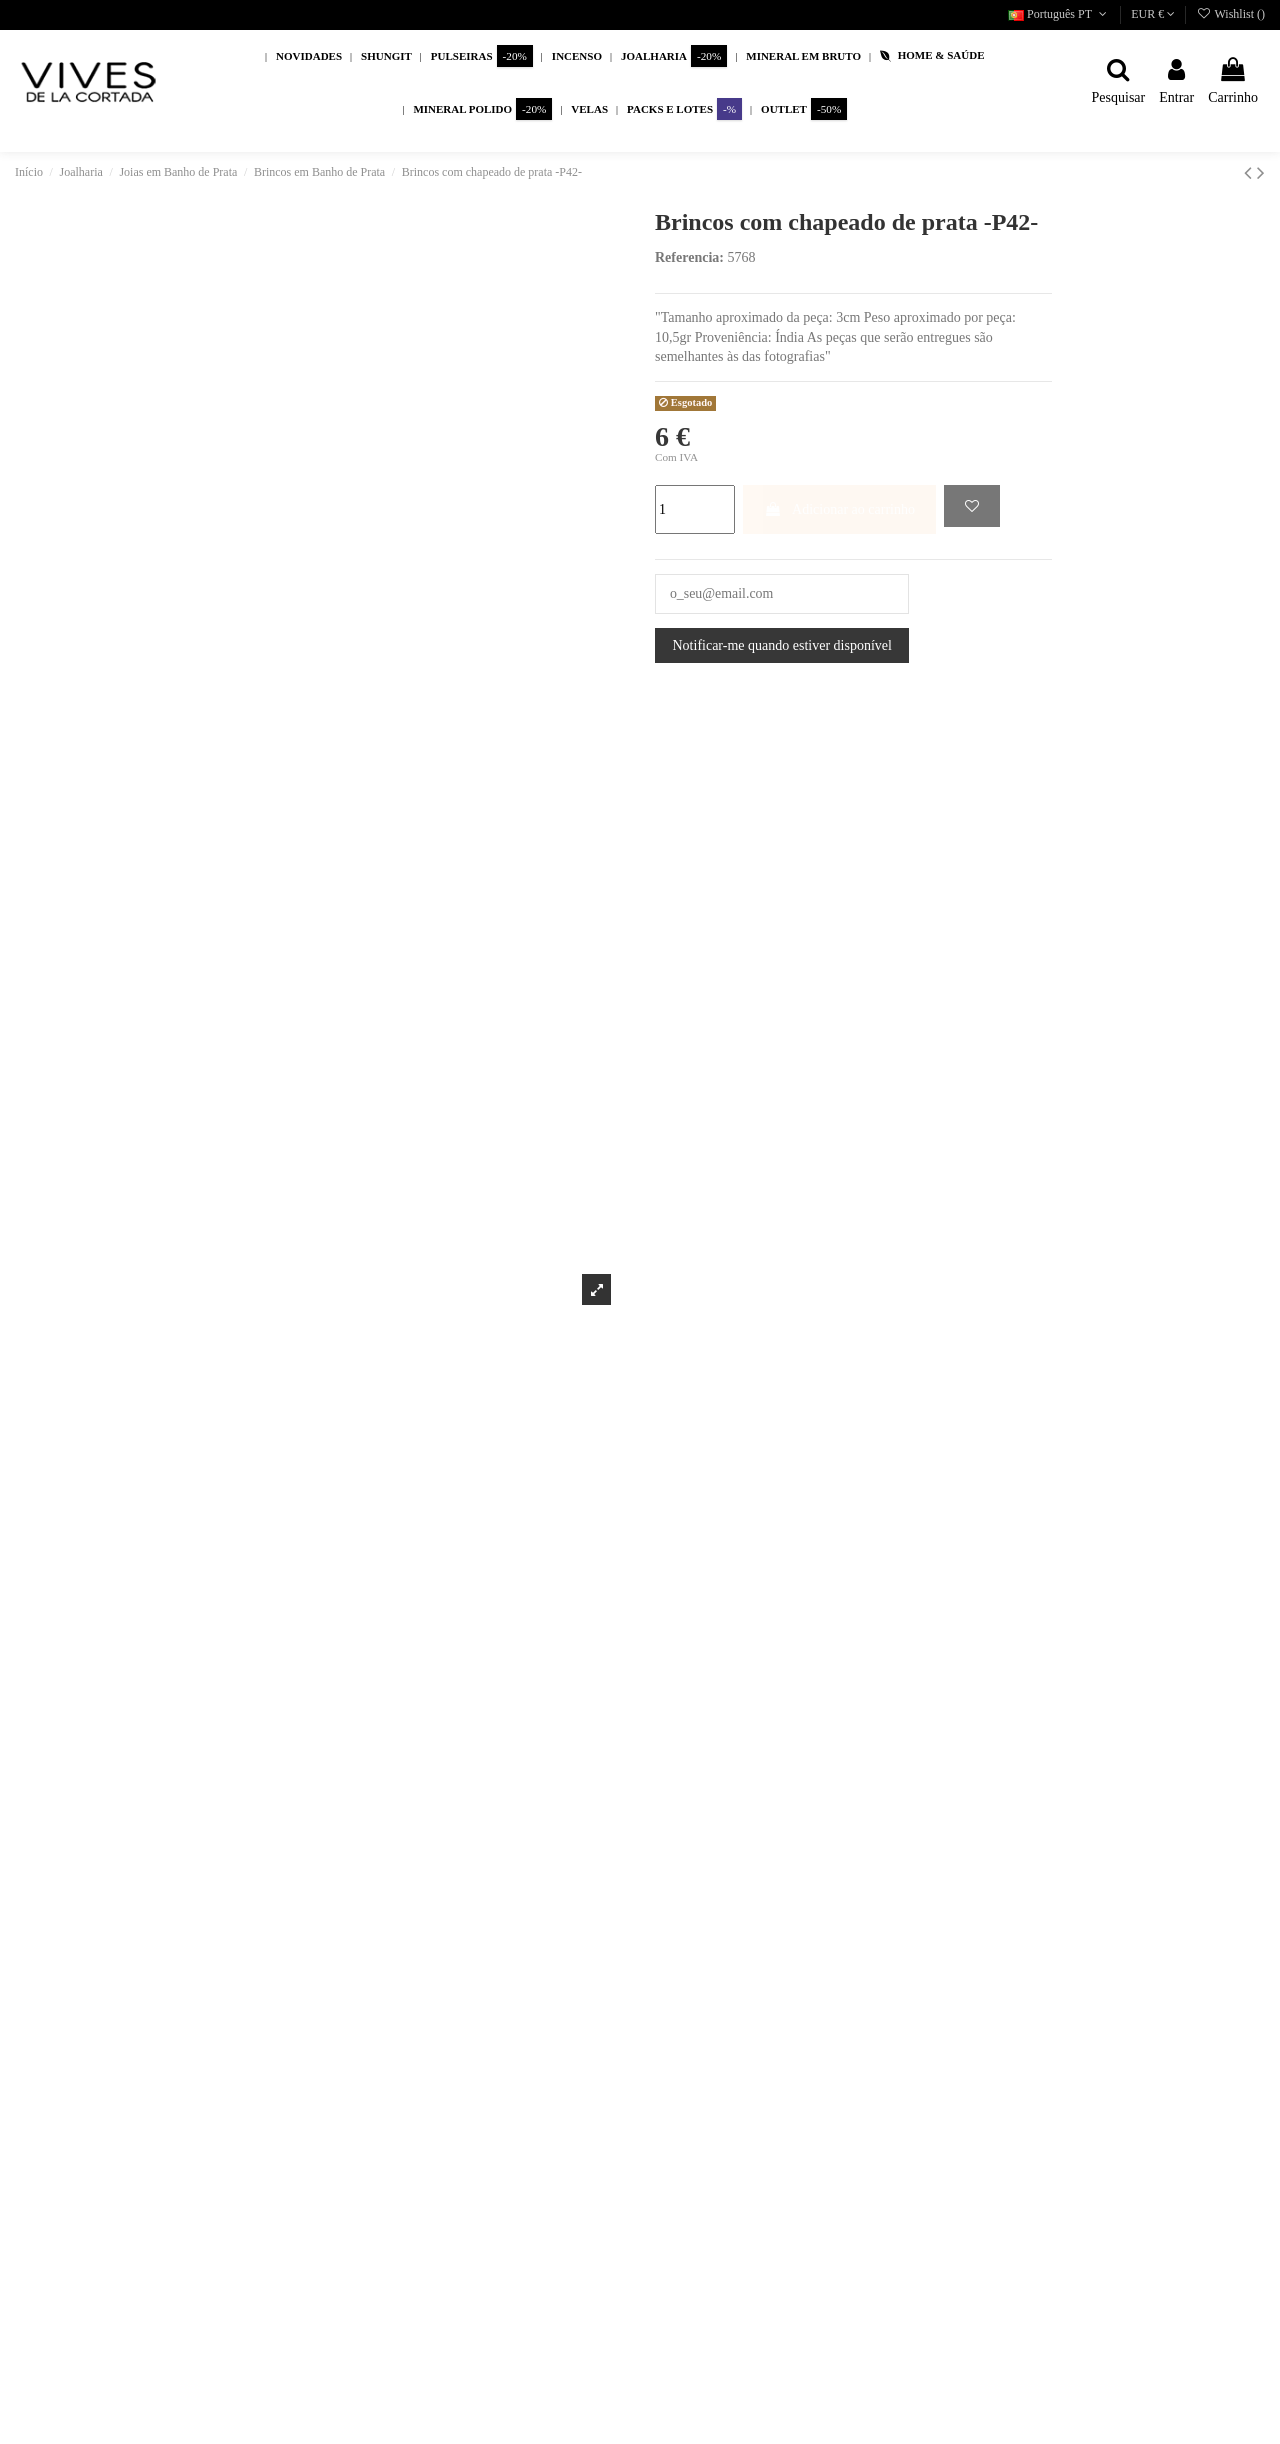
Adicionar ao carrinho (839, 509)
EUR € (1153, 14)
